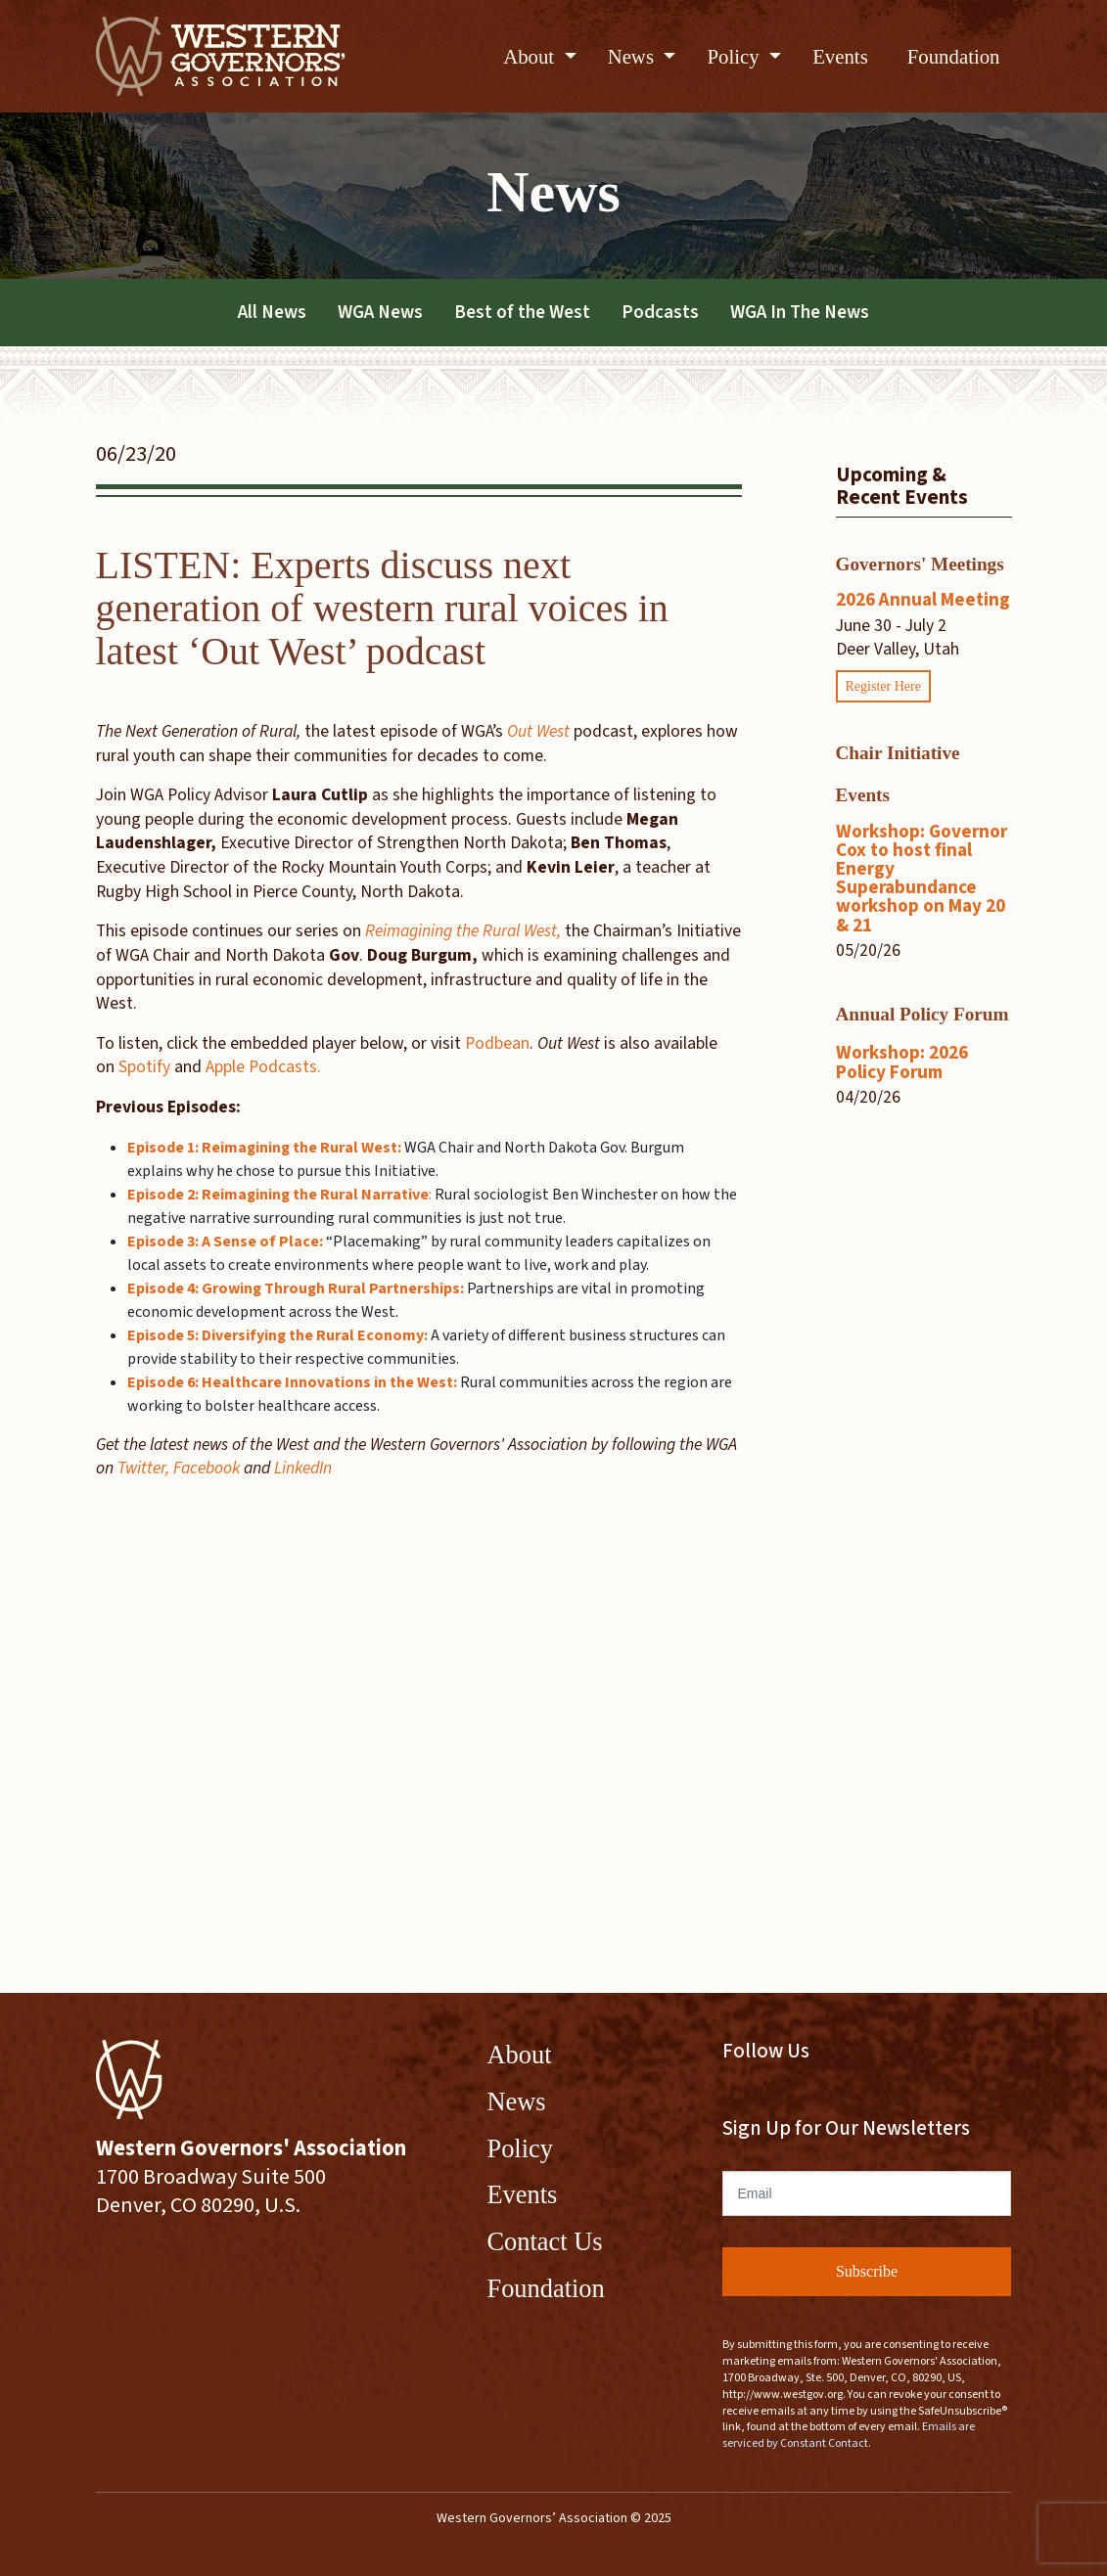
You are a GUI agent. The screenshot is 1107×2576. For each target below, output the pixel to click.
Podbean (497, 1043)
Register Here (883, 686)
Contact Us (545, 2241)
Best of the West (522, 312)
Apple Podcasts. (263, 1067)
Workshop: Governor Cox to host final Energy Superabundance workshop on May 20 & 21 (921, 878)
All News (272, 312)
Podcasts (660, 312)
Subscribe (867, 2271)
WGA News (380, 312)
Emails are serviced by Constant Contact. (848, 2435)
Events (840, 56)
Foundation (953, 56)
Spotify (144, 1067)
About (531, 56)
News (634, 56)
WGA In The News (799, 312)
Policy (735, 56)
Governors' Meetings (920, 564)
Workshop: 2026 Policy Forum (902, 1062)
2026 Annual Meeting (923, 599)
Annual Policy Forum (922, 1014)
